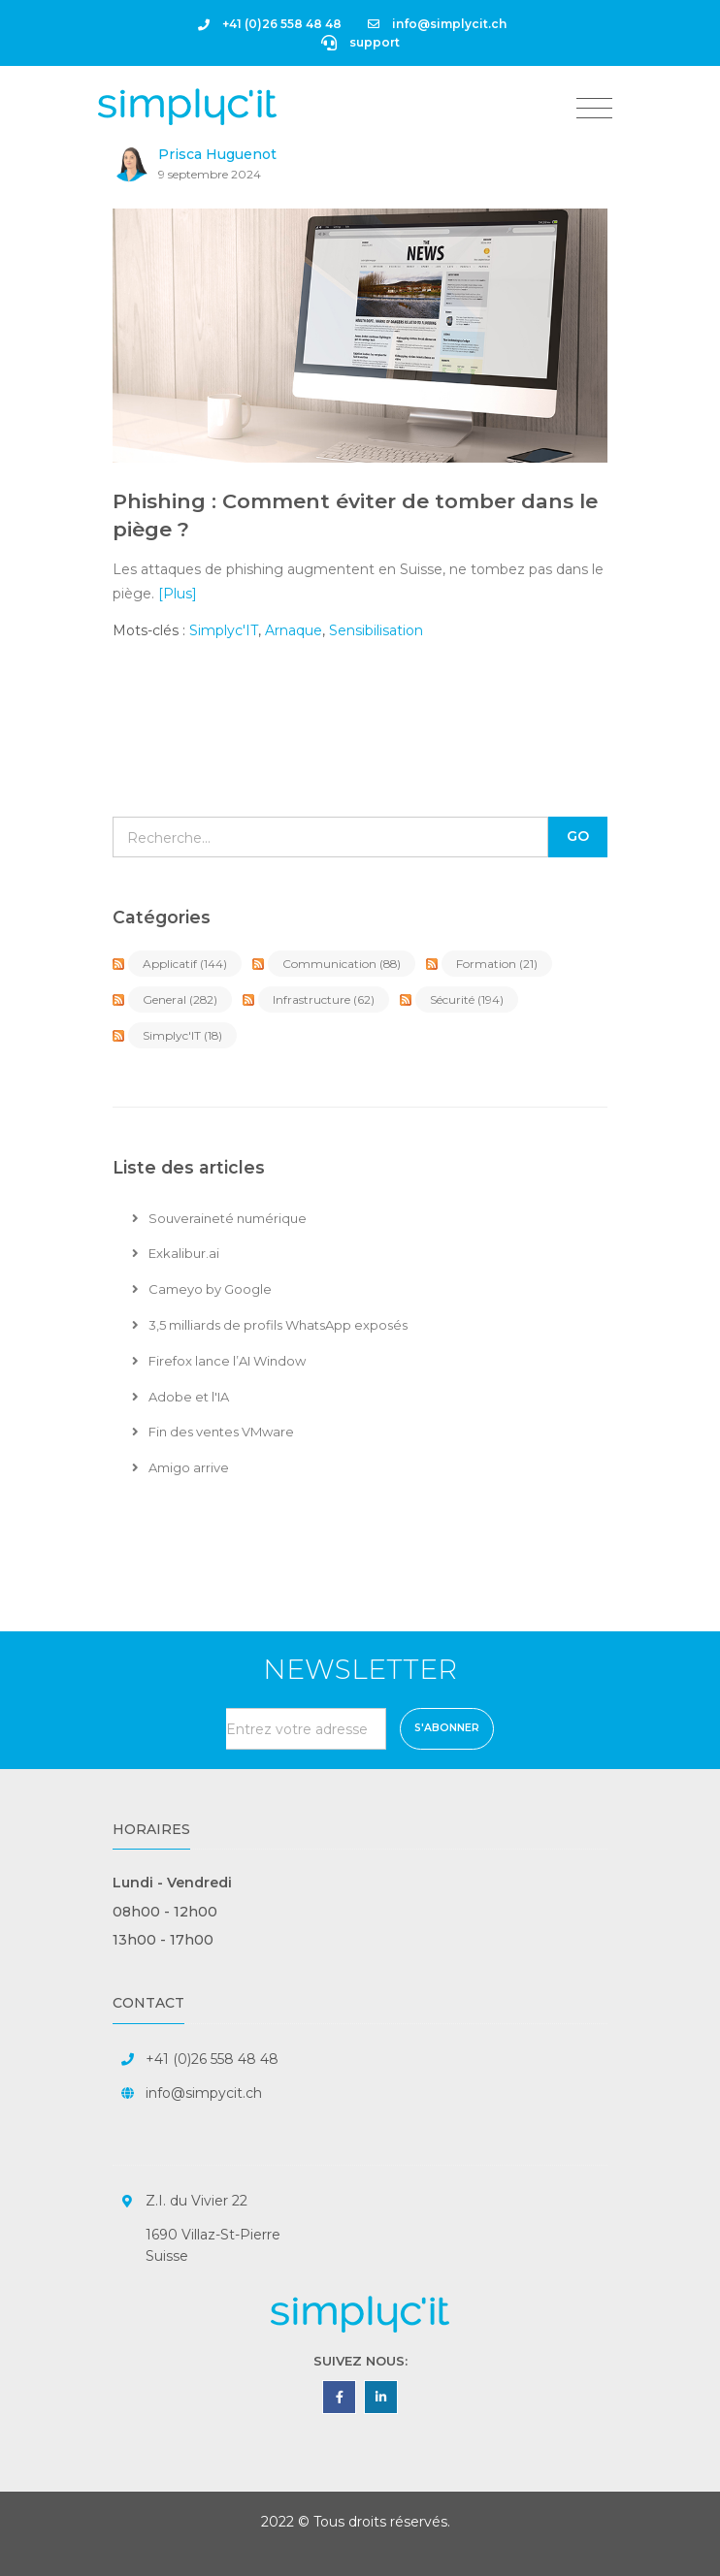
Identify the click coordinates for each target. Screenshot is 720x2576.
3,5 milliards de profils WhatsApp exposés (270, 1325)
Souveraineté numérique (219, 1218)
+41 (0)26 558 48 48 (270, 23)
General (180, 999)
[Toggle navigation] (594, 108)
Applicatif (185, 963)
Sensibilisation (376, 630)
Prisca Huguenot (217, 154)
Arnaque (293, 630)
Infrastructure (324, 999)
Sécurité (467, 999)
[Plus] (177, 593)
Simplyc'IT (223, 630)
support (360, 42)
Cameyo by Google (202, 1289)
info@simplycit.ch (437, 23)
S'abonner (446, 1728)
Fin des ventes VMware (213, 1431)
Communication (341, 963)
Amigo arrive (180, 1467)
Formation (497, 963)
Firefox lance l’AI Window (219, 1360)
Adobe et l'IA (180, 1396)
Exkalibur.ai (175, 1253)
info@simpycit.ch (204, 2093)
